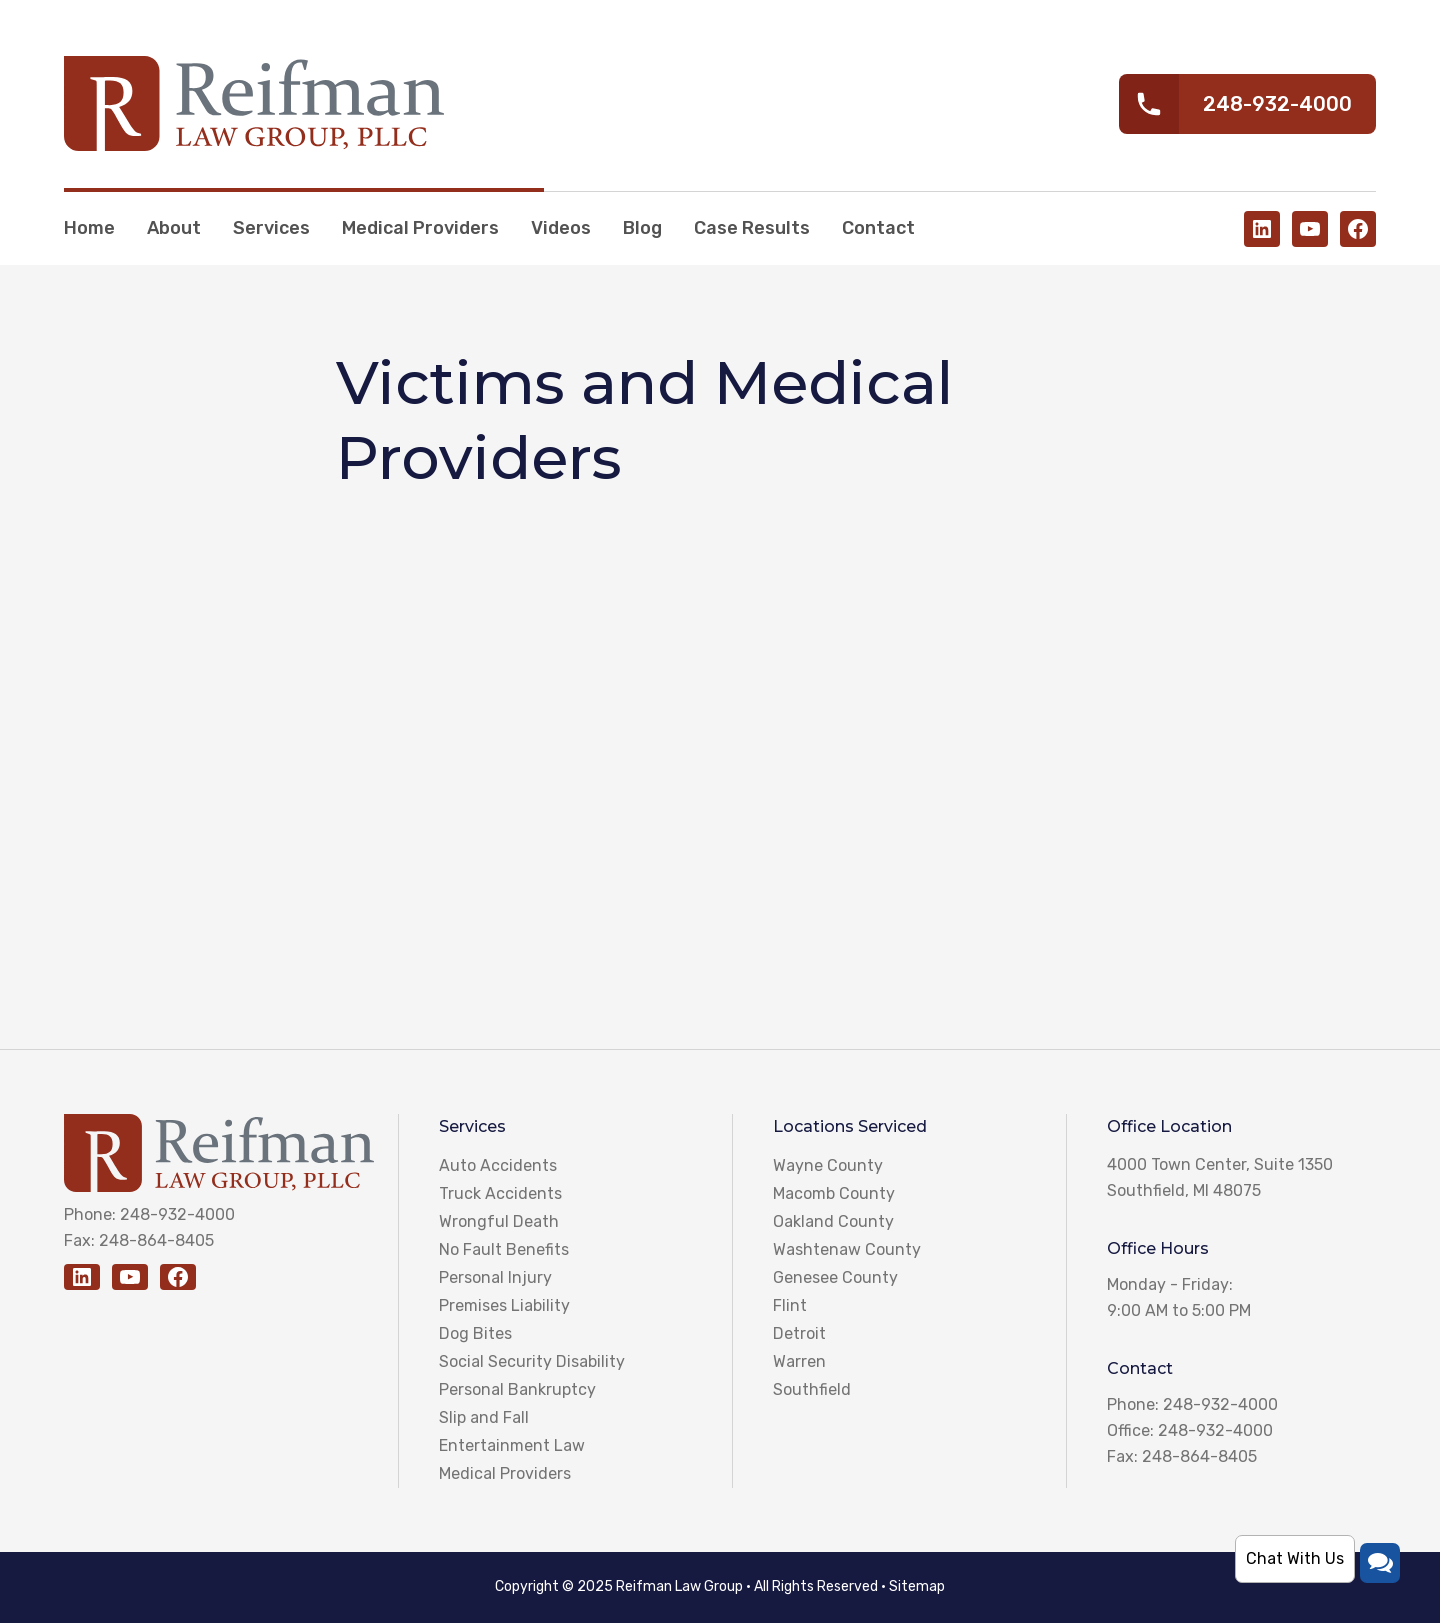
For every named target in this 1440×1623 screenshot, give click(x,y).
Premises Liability (504, 1305)
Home (89, 228)
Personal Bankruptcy (517, 1389)
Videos (561, 228)
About (174, 228)
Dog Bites (475, 1333)
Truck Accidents (500, 1193)
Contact (878, 228)
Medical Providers (420, 228)
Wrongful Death (499, 1221)
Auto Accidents (498, 1165)
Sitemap (917, 1586)
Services (271, 228)
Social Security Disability (532, 1361)
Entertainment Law (512, 1445)
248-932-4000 (177, 1214)
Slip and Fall (484, 1417)
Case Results (752, 228)
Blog (642, 228)
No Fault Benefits (504, 1249)
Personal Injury (495, 1277)
